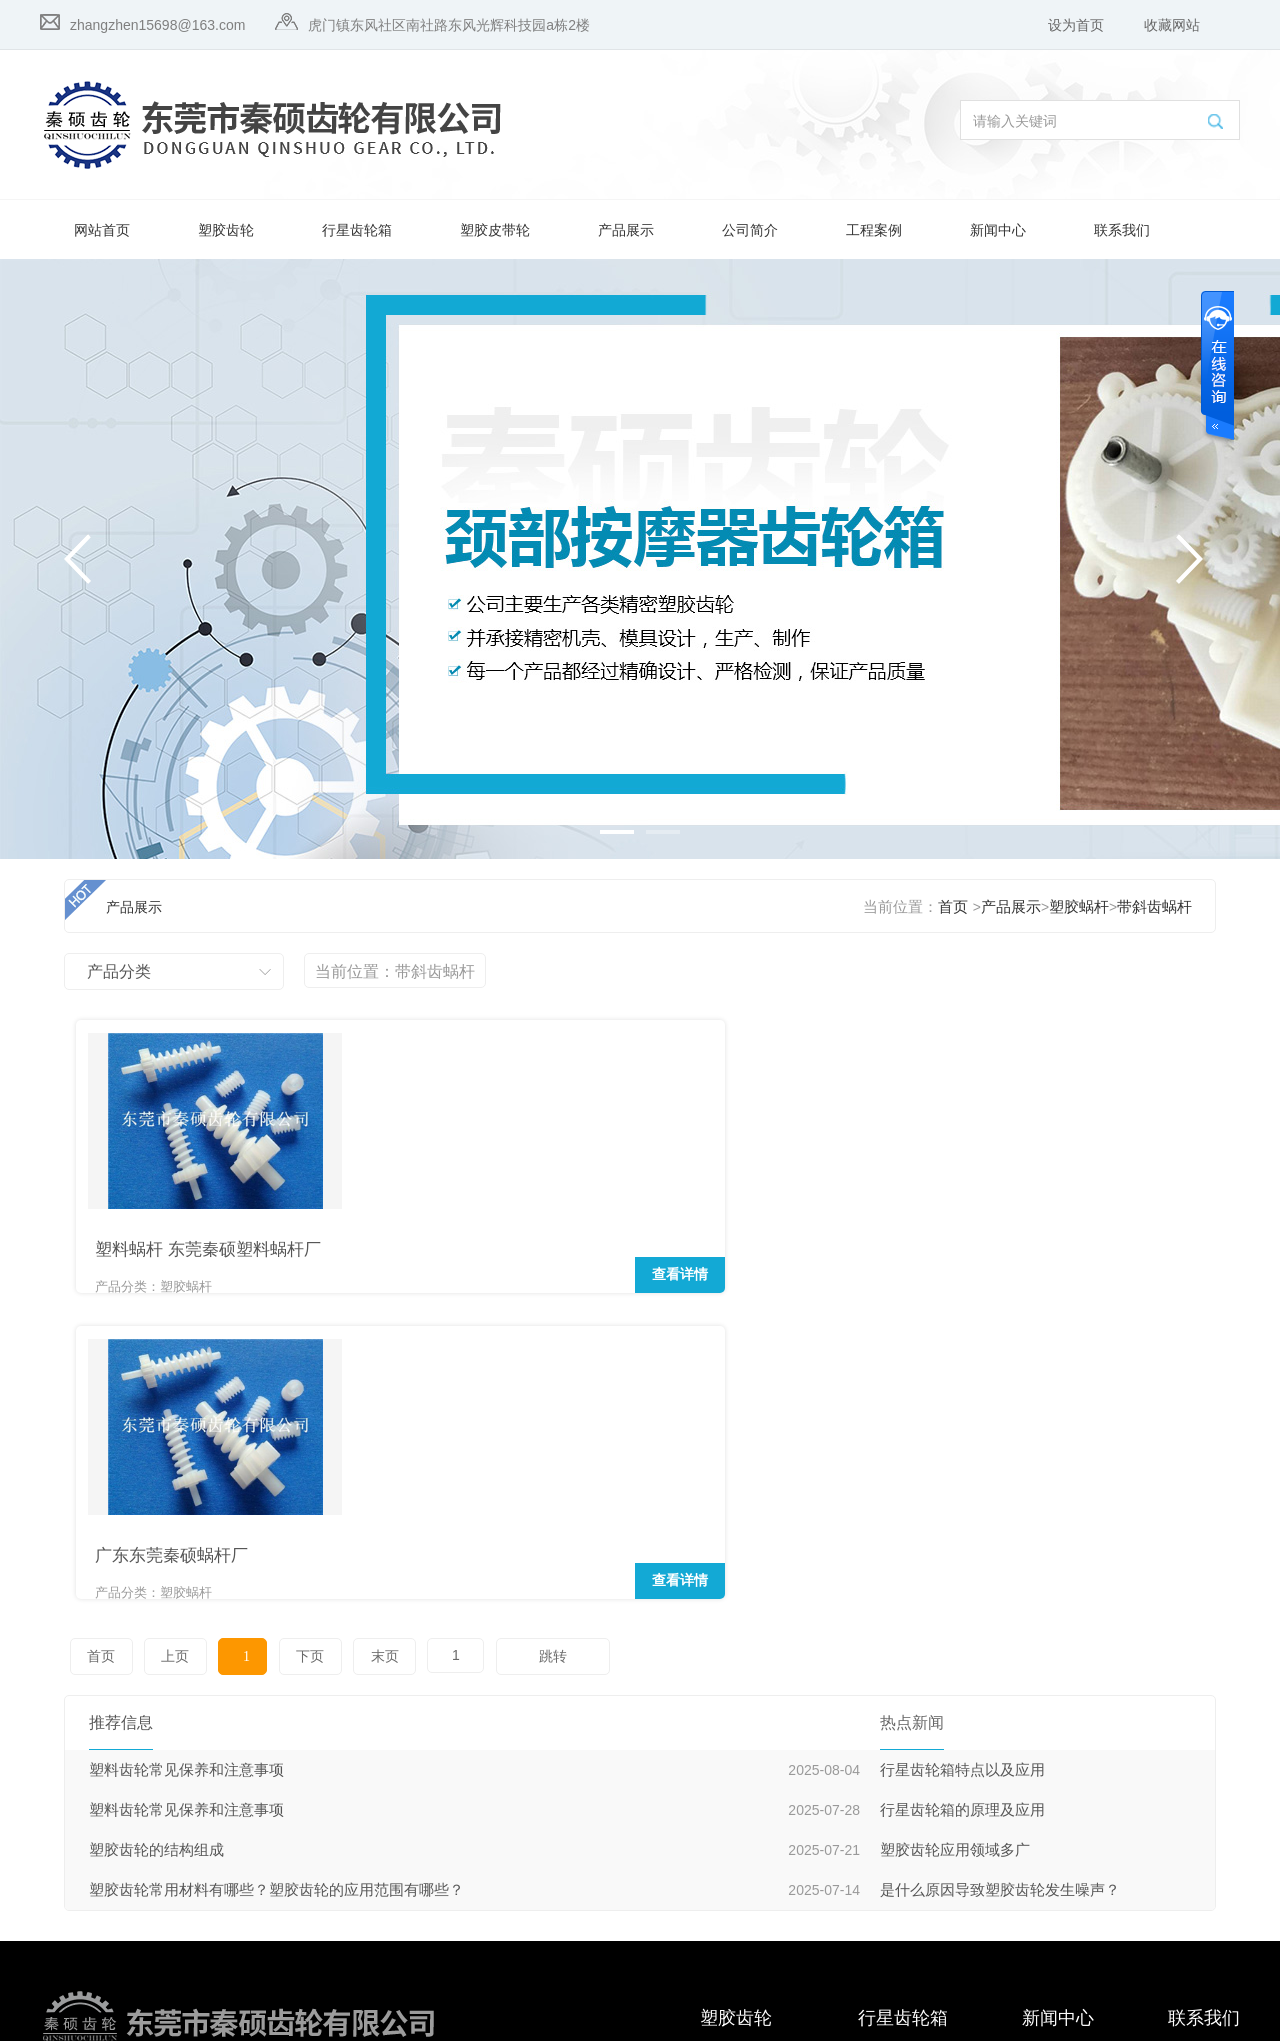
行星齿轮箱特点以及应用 (962, 1436)
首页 (953, 907)
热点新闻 (1050, 1719)
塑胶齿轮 (226, 230)
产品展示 (626, 230)
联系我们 (1122, 230)
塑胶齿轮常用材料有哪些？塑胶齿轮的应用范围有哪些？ (276, 1556)
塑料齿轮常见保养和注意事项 (186, 1436)
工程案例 (874, 230)
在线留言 (1196, 1757)
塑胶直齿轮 (735, 1871)
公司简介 (750, 230)
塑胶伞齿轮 (735, 1795)
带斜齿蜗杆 (1154, 907)
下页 (261, 1322)
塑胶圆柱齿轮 (742, 1833)
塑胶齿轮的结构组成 (156, 1516)
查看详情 (295, 1251)
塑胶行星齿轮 (742, 1757)
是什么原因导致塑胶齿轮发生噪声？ (1000, 1556)
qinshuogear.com (271, 1973)
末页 (325, 1322)
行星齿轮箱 (357, 230)
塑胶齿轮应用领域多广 (955, 1516)
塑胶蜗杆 (1079, 907)
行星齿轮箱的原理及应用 (962, 1476)
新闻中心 (998, 230)
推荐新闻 (1050, 1757)
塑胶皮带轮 (495, 230)
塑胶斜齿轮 (735, 1719)
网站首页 (102, 230)
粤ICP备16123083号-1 (212, 2018)
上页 (160, 1322)
